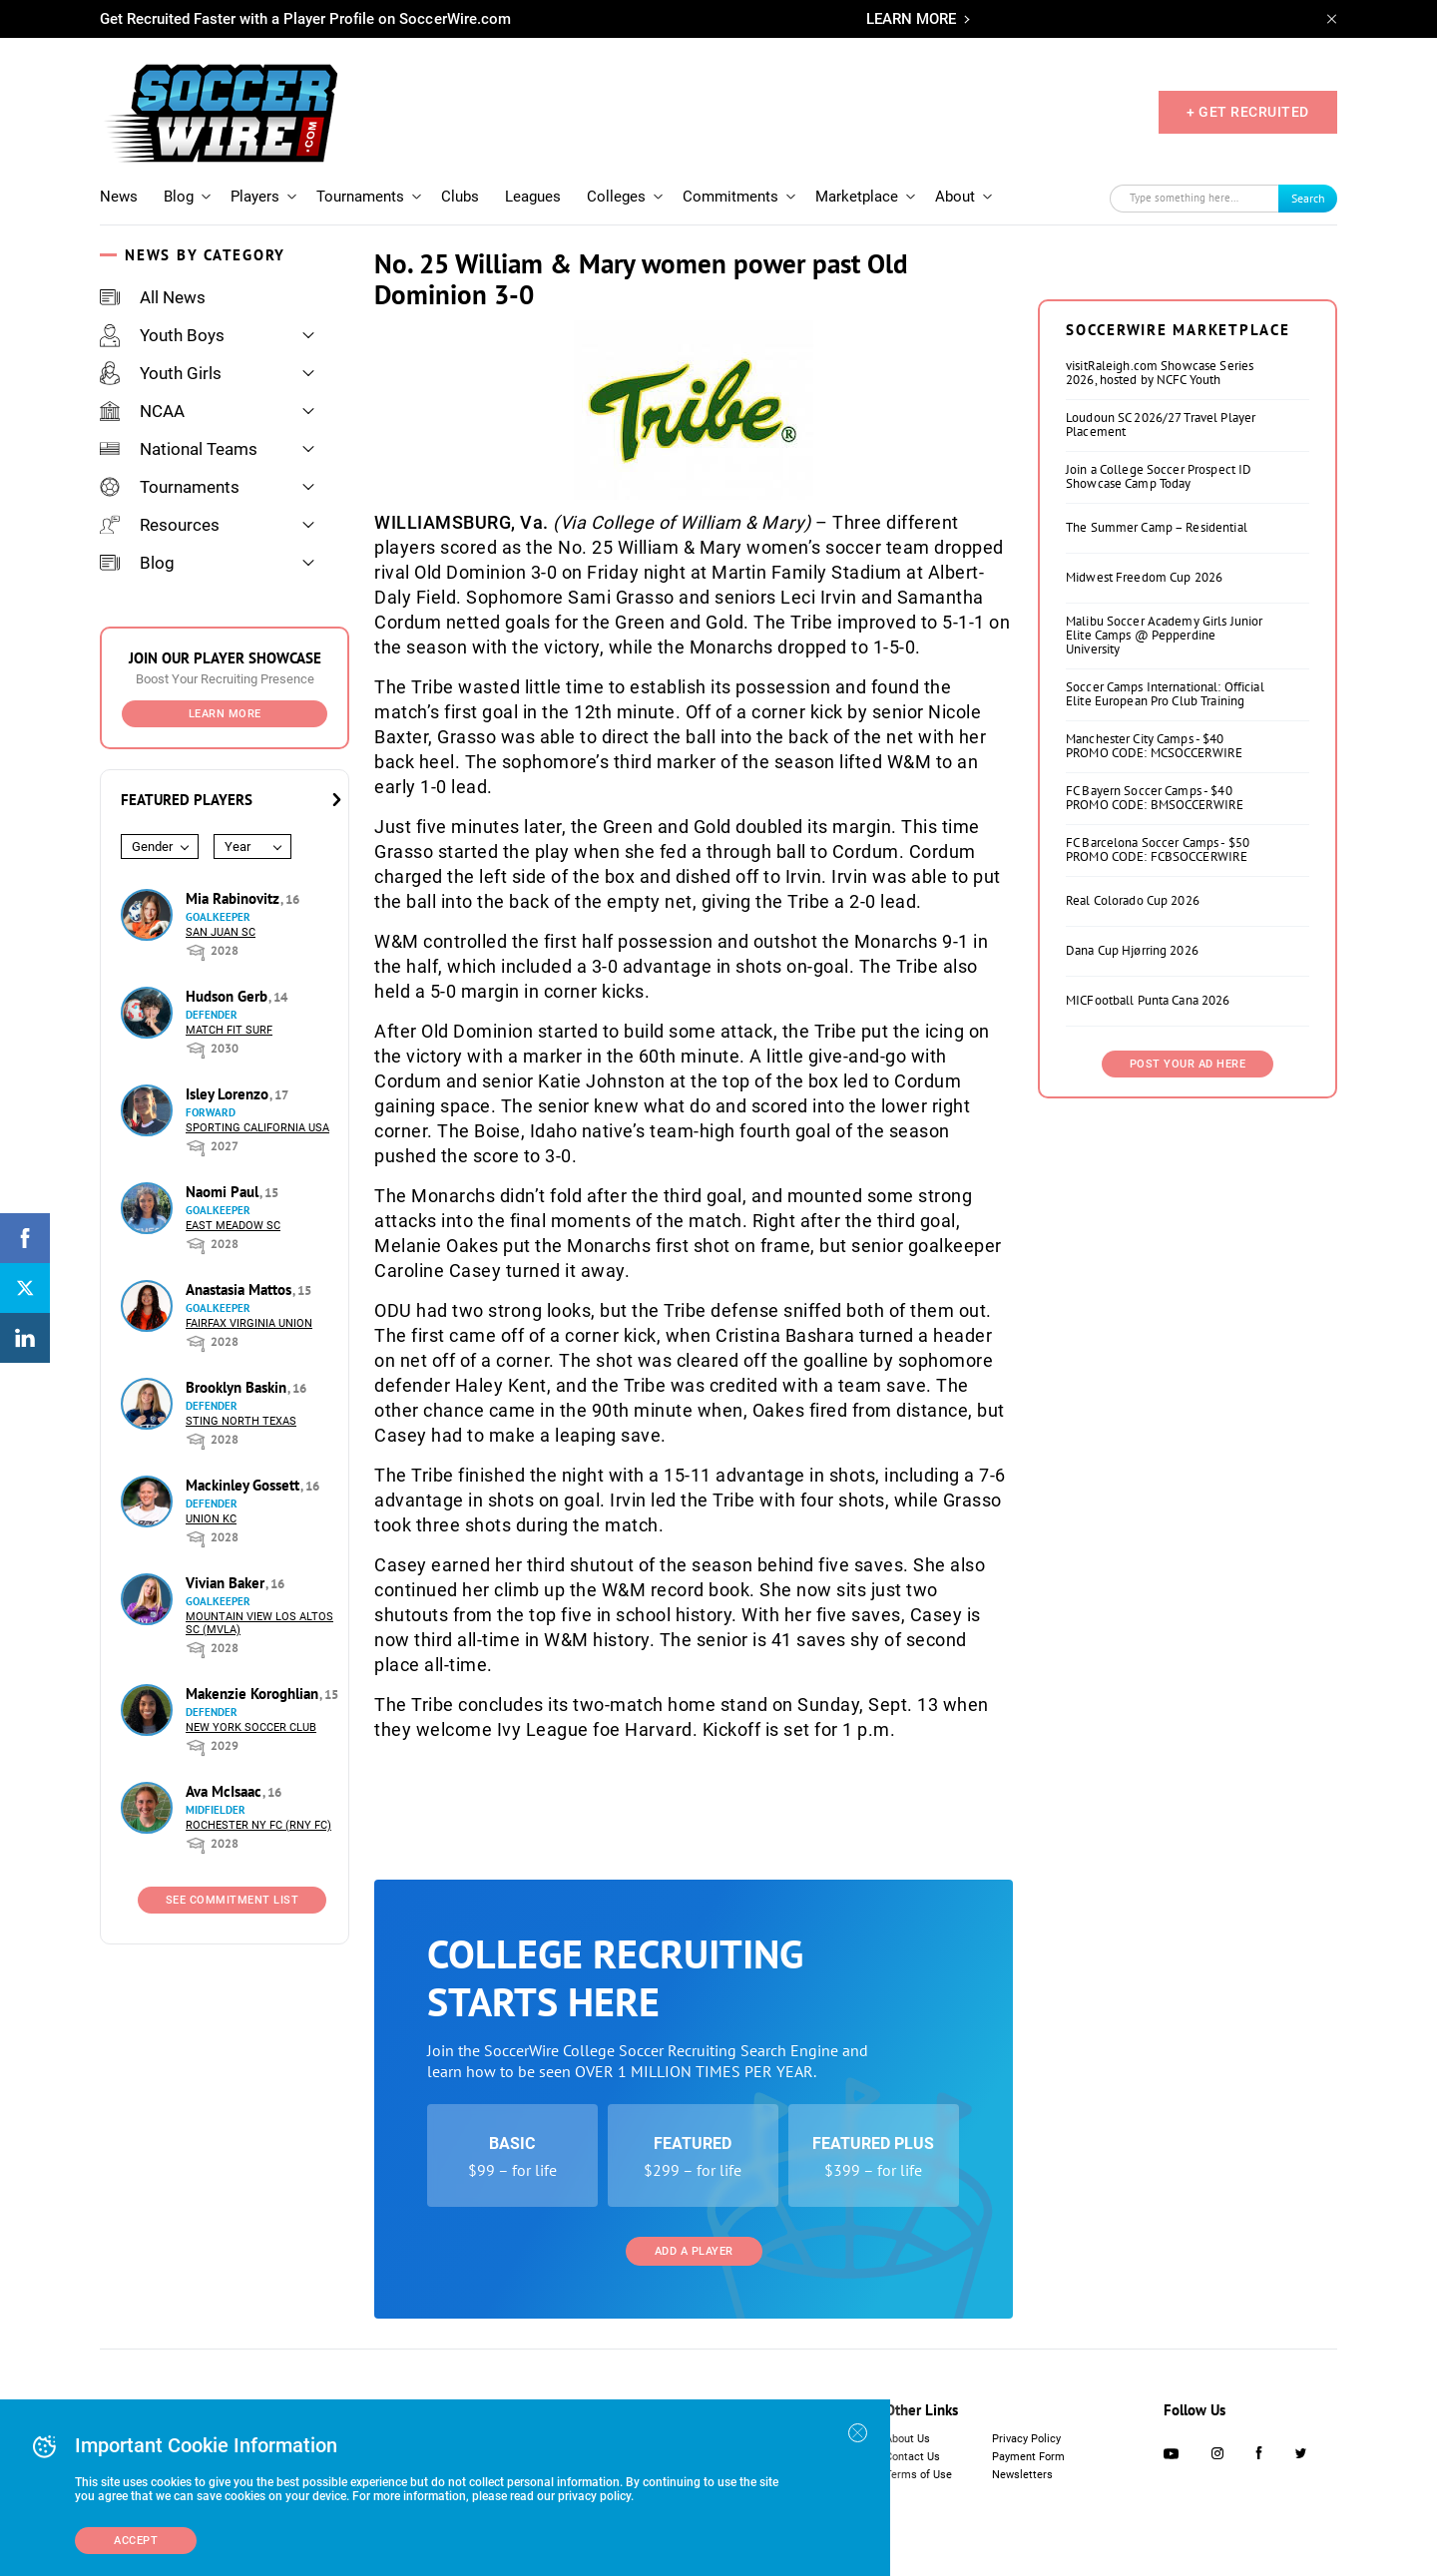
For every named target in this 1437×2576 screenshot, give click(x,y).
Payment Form (1028, 2456)
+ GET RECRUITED (1248, 112)
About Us (907, 2438)
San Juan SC (220, 932)
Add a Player (694, 2251)
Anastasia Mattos (240, 1289)
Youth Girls (161, 373)
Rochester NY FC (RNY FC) (258, 1825)
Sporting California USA (257, 1127)
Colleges (616, 197)
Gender (152, 846)
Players (255, 197)
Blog (179, 197)
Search (1308, 198)
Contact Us (912, 2456)
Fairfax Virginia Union (249, 1323)
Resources (160, 525)
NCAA (142, 411)
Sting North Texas (241, 1421)
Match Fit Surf (229, 1030)
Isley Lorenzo (229, 1093)
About (955, 197)
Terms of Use (918, 2474)
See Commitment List (232, 1900)
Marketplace (856, 197)
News (119, 197)
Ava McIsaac (225, 1791)
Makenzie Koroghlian (254, 1693)
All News (153, 297)
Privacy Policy (1026, 2438)
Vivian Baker (227, 1582)
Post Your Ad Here (1188, 1064)
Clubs (460, 197)
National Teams (178, 449)
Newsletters (1022, 2474)
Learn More (225, 713)
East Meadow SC (233, 1225)
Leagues (533, 197)
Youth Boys (162, 335)
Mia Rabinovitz (234, 898)
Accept (136, 2540)
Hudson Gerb (228, 996)
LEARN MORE (911, 19)
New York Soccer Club (251, 1727)
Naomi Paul (224, 1191)
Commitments (730, 197)
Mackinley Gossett (244, 1485)
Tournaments (360, 197)
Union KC (211, 1518)
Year (237, 846)
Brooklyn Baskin (238, 1387)
